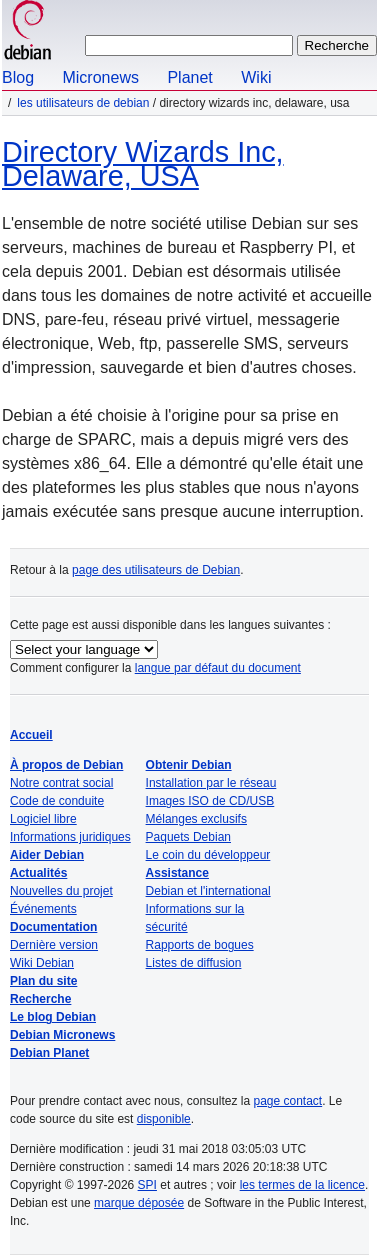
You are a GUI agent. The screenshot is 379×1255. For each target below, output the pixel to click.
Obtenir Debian (189, 765)
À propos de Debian (66, 765)
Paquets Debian (188, 837)
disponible (164, 1119)
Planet (189, 77)
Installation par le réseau (211, 783)
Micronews (100, 77)
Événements (43, 909)
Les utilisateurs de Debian (83, 103)
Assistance (177, 873)
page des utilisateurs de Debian (156, 570)
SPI (147, 1185)
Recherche (40, 999)
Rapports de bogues (200, 945)
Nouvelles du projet (61, 891)
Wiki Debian (42, 963)
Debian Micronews (62, 1035)
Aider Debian (47, 855)
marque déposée (139, 1203)
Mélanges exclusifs (196, 819)
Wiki (256, 77)
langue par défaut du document (218, 668)
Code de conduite (57, 801)
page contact (287, 1101)
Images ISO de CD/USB (210, 801)
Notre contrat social (61, 783)
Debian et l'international (208, 891)
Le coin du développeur (208, 855)
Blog (18, 77)
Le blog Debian (53, 1017)
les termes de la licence (302, 1185)
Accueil (31, 735)
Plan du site (43, 981)
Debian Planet (49, 1053)
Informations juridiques (70, 837)
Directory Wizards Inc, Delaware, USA (143, 164)
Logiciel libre (43, 819)
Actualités (38, 873)
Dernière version (54, 945)
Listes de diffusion (194, 963)
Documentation (53, 927)
